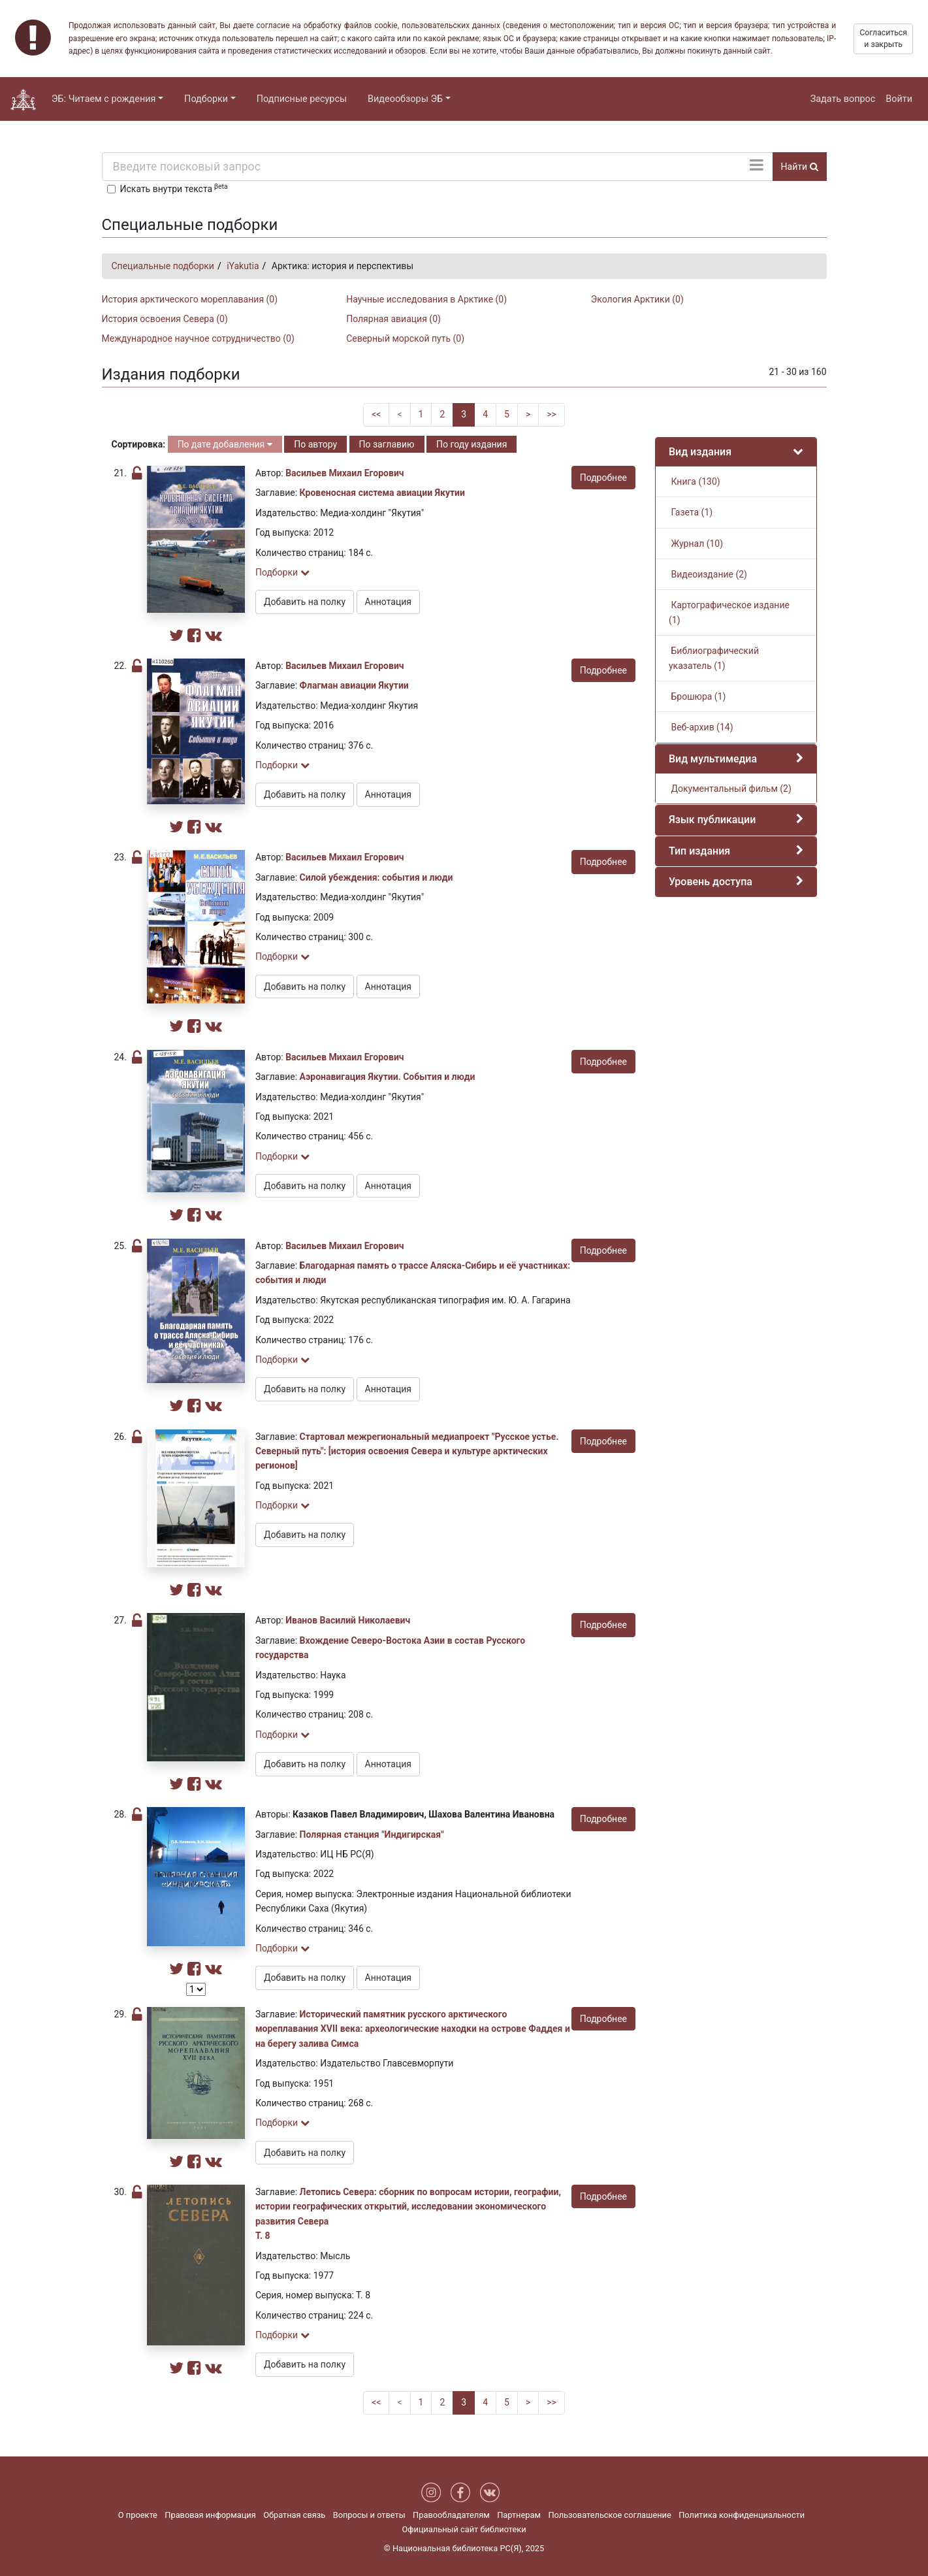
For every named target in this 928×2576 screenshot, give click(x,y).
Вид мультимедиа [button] (713, 759)
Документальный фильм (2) (730, 788)
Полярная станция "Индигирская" (372, 1834)
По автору (315, 444)
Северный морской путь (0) (405, 338)
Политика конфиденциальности (742, 2515)
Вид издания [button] (700, 452)
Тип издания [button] (699, 851)
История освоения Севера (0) (165, 319)
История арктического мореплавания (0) (190, 299)
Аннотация (388, 601)
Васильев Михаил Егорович (344, 473)
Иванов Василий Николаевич (347, 1620)
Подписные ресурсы (302, 99)
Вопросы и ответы (369, 2515)
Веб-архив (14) (701, 727)
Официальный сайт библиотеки (464, 2529)
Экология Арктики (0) (637, 299)
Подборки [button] (206, 99)
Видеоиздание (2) (708, 574)
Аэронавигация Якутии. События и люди (387, 1076)
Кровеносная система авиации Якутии (382, 492)
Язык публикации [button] (712, 819)
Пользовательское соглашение (609, 2515)
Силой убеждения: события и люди (376, 877)
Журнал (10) (696, 543)
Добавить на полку (304, 601)
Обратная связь (294, 2515)
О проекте (137, 2515)
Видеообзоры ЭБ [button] (405, 99)
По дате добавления (225, 444)
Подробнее (603, 477)
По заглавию (387, 444)
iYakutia (243, 266)
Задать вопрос (843, 99)
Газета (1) (690, 512)
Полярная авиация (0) (393, 319)
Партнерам (519, 2515)
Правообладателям (451, 2515)
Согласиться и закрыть (883, 38)
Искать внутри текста (174, 188)
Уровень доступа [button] (710, 881)
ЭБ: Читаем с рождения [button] (104, 99)
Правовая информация (210, 2515)
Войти (899, 99)
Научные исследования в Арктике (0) (426, 299)
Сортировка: (139, 444)
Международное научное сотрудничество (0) (198, 338)
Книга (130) (694, 481)
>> (551, 414)
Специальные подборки (163, 266)
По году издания (471, 444)
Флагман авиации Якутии (354, 685)
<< (376, 414)
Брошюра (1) (697, 696)
